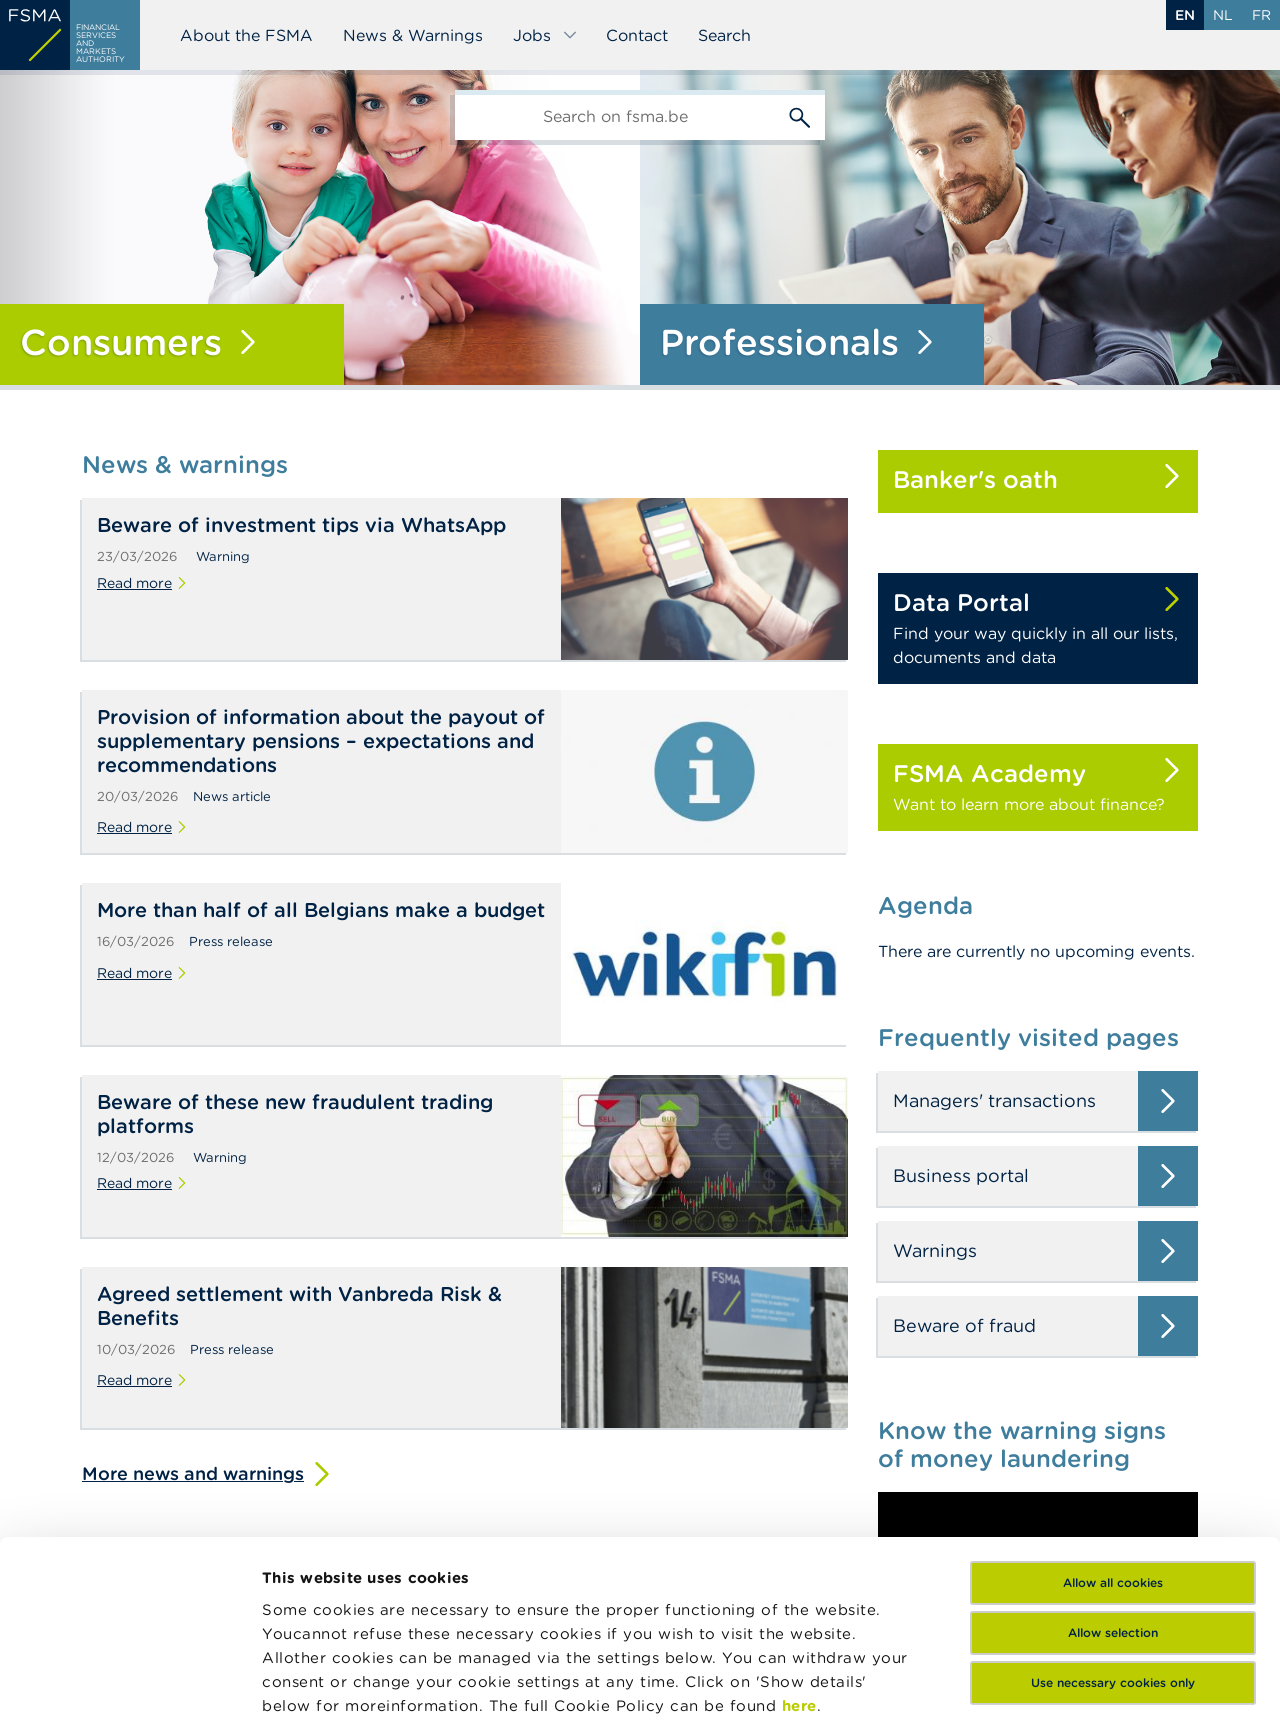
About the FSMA (246, 35)
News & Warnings (413, 35)
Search (724, 35)
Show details (312, 1692)
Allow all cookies (1113, 1419)
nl (1223, 15)
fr (1261, 15)
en (1185, 15)
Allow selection (1113, 1469)
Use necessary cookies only (1113, 1519)
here (799, 1542)
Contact (637, 35)
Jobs (545, 35)
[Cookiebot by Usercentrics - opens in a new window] (129, 1693)
